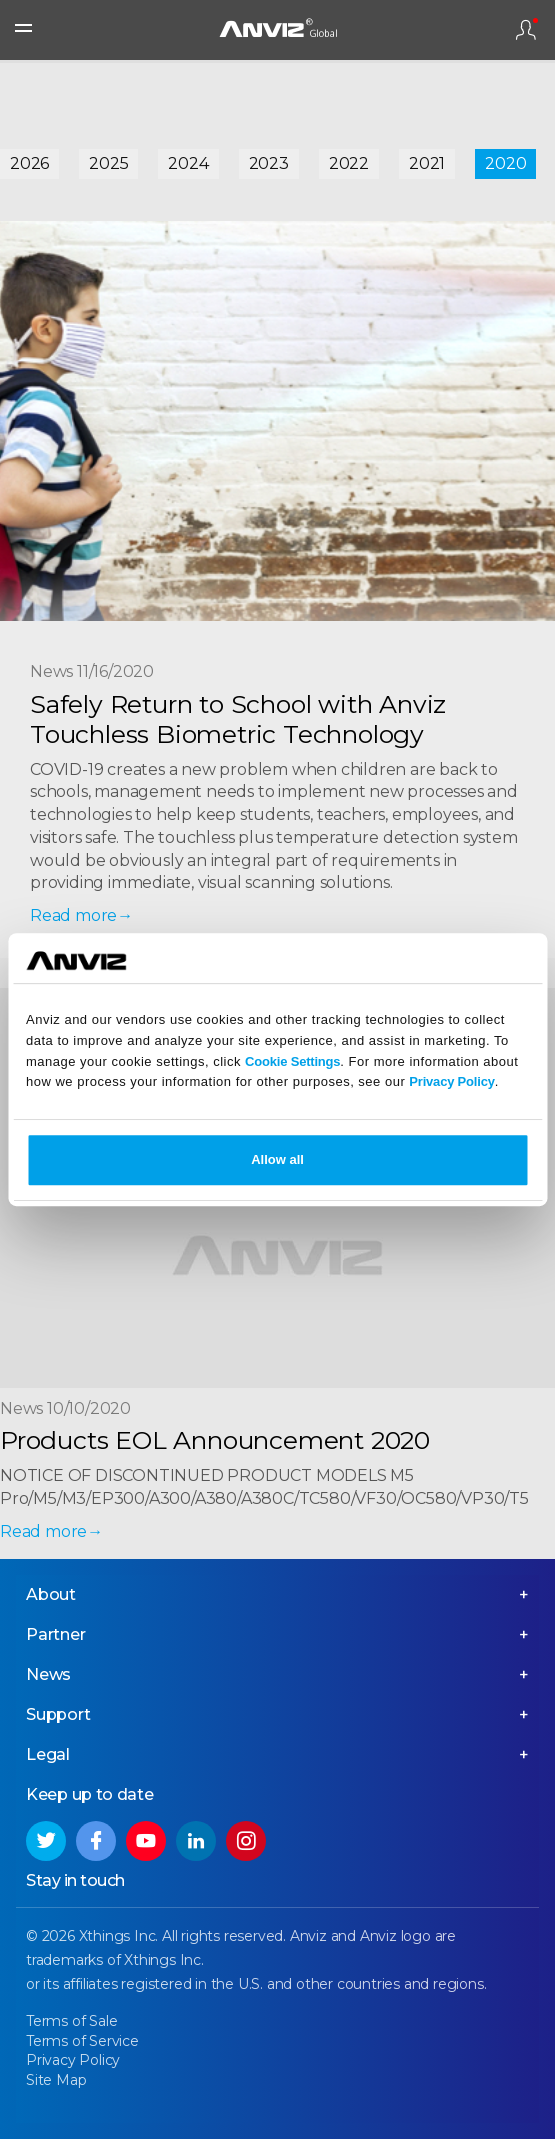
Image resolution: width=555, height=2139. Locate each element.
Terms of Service (82, 2041)
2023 (269, 163)
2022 (349, 163)
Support (58, 1714)
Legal (48, 1754)
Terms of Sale (71, 2021)
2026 (29, 163)
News (48, 1674)
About (51, 1594)
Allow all (277, 1159)
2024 (188, 163)
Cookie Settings (292, 1061)
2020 (505, 163)
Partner (56, 1634)
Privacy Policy (451, 1082)
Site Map (56, 2080)
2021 (427, 163)
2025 (108, 163)
